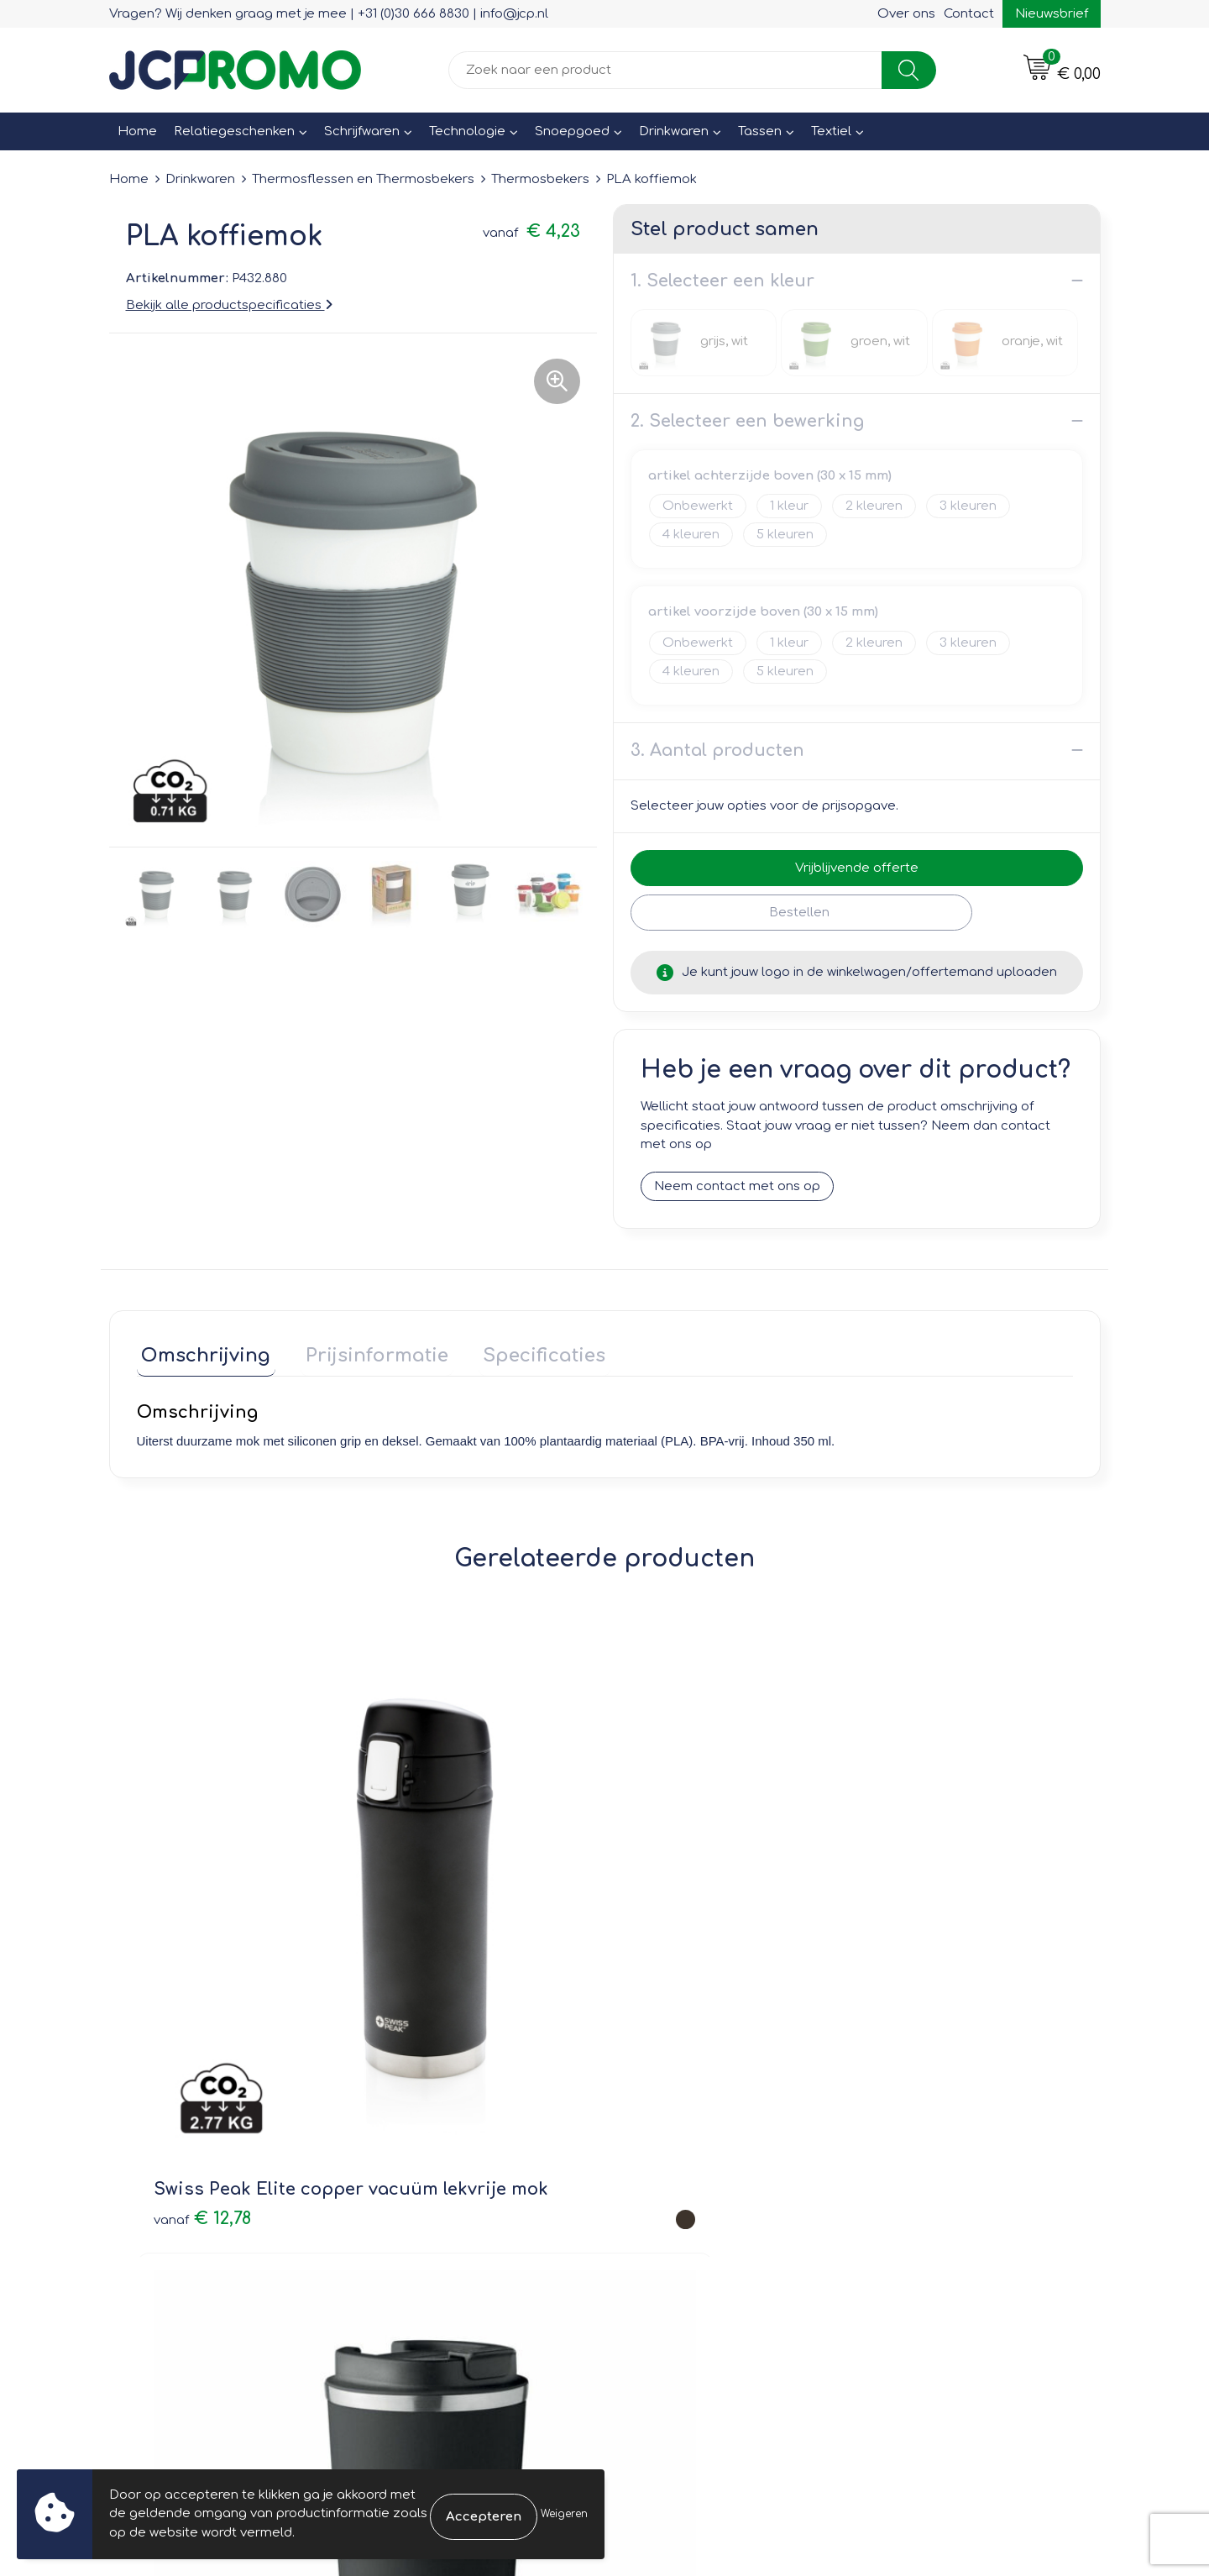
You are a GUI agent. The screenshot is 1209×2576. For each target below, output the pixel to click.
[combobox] (665, 70)
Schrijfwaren (362, 131)
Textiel (831, 131)
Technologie (467, 131)
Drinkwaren (674, 131)
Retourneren (664, 2171)
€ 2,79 (883, 1906)
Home (137, 131)
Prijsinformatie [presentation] (362, 1350)
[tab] (201, 1353)
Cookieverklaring (923, 2147)
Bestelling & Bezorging (697, 2147)
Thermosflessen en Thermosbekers (363, 179)
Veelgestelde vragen (445, 2171)
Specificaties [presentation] (520, 1350)
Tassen (760, 131)
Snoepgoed (572, 131)
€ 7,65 (667, 1919)
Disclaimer (904, 2195)
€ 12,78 (202, 1919)
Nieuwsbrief (1051, 14)
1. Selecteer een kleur (722, 280)
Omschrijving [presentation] (201, 1350)
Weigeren (564, 2514)
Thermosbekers (540, 179)
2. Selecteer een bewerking (747, 420)
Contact (969, 14)
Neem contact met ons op (737, 1185)
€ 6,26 (415, 1931)
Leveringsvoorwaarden (943, 2123)
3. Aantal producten (717, 749)
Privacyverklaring (924, 2171)
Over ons (906, 14)
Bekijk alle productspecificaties (229, 304)
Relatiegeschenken (234, 131)
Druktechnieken (428, 2195)
